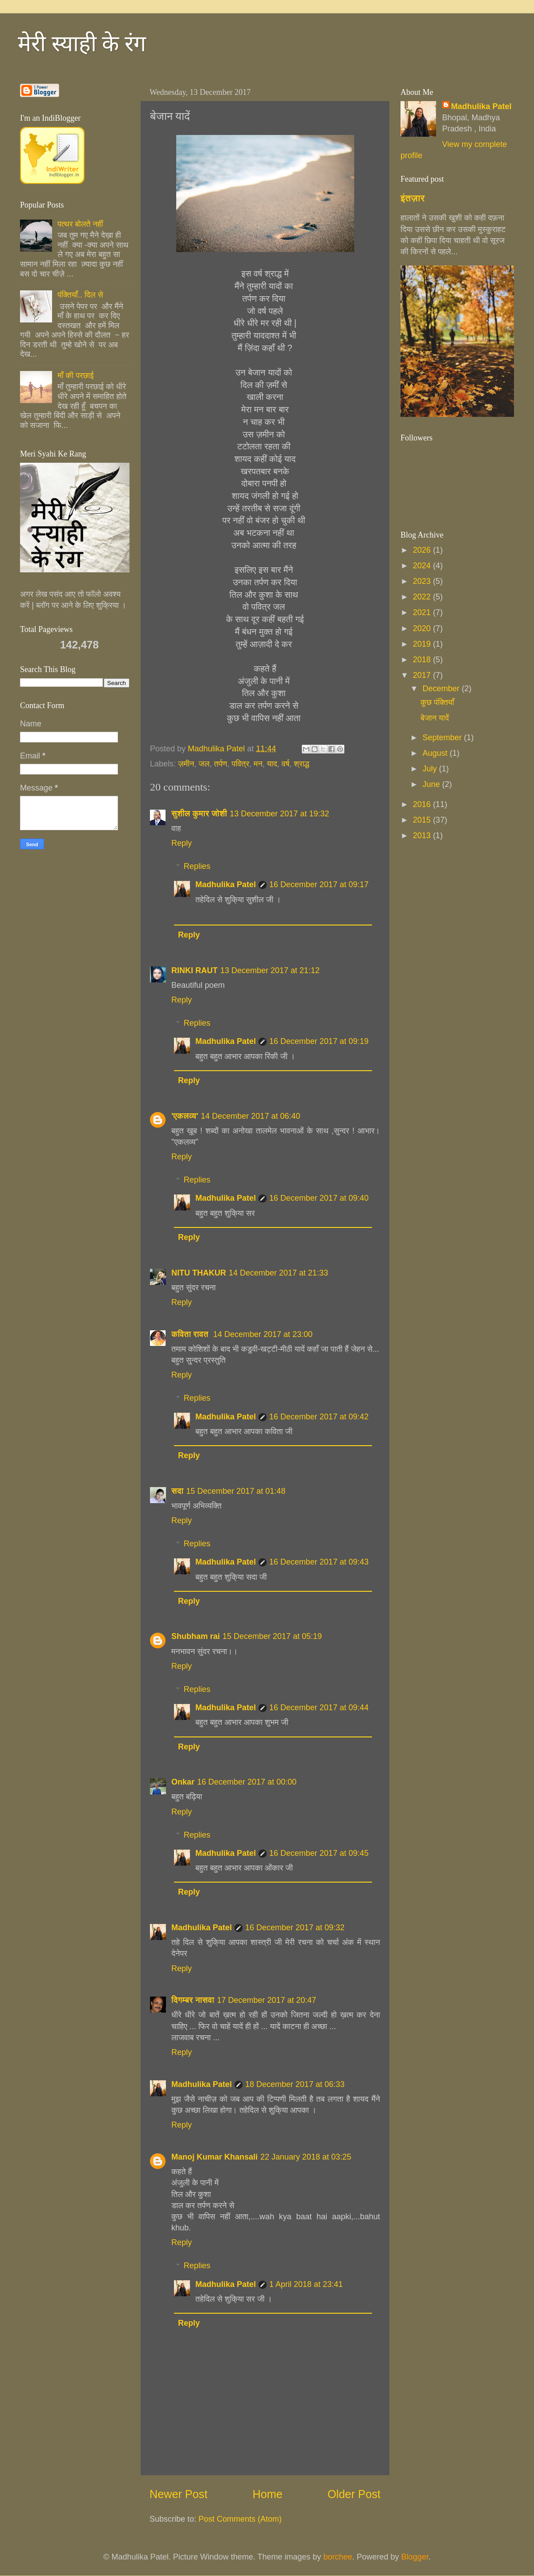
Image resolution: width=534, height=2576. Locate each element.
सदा (177, 1491)
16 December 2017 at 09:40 (318, 1198)
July (430, 768)
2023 (423, 581)
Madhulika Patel (225, 884)
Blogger (415, 2556)
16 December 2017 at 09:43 (318, 1561)
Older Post (354, 2494)
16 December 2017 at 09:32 (294, 1927)
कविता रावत (190, 1334)
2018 (423, 659)
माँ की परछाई (75, 375)
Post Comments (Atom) (240, 2519)
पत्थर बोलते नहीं (80, 224)
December (441, 688)
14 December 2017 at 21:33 (278, 1272)
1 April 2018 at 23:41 (306, 2284)
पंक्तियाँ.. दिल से (80, 294)
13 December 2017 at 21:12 (270, 970)
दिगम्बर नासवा (192, 2000)
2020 (423, 628)
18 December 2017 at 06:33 (294, 2084)
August (435, 753)
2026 (423, 550)
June (432, 784)
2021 (423, 612)
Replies (197, 866)
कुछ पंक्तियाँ (437, 702)
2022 (423, 596)
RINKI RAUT (194, 970)
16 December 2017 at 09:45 (318, 1853)
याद (272, 763)
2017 (423, 675)
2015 (423, 819)
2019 (423, 644)
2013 (423, 835)
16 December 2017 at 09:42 (318, 1416)
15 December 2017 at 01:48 (235, 1491)
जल (203, 763)
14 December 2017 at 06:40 (250, 1116)
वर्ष (285, 763)
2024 (423, 565)
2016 (423, 804)
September (443, 737)
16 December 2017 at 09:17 (318, 884)
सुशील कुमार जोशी (199, 813)
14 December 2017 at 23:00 (262, 1334)
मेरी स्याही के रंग (82, 43)
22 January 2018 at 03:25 (305, 2156)
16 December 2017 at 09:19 (318, 1041)
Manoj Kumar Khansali (214, 2156)
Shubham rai (195, 1636)
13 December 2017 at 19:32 (279, 813)
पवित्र (241, 763)
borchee (337, 2556)
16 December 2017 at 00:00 (246, 1781)
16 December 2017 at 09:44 (318, 1707)
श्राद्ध (301, 763)
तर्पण (220, 763)
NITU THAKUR (198, 1272)
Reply (181, 843)
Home (268, 2494)
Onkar (182, 1781)
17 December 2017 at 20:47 (266, 2000)
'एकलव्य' (184, 1116)
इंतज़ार (412, 198)
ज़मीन (186, 763)
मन (258, 763)
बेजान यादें (435, 717)
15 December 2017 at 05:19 (272, 1636)
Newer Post (178, 2494)
